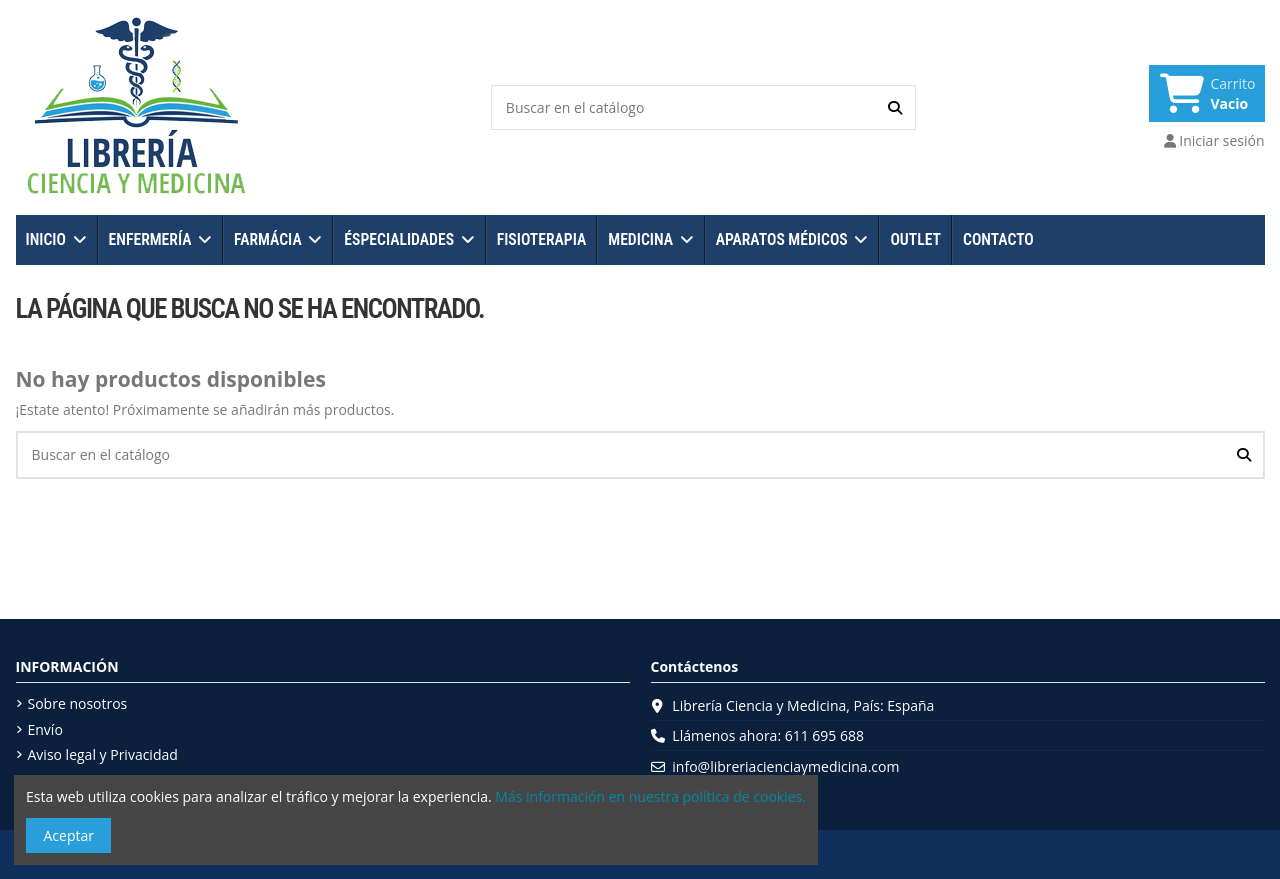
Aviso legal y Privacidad (103, 754)
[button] (56, 240)
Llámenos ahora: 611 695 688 (768, 735)
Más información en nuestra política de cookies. (650, 796)
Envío (45, 729)
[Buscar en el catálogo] (895, 107)
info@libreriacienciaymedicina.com (785, 766)
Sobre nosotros (78, 703)
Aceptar (69, 835)
